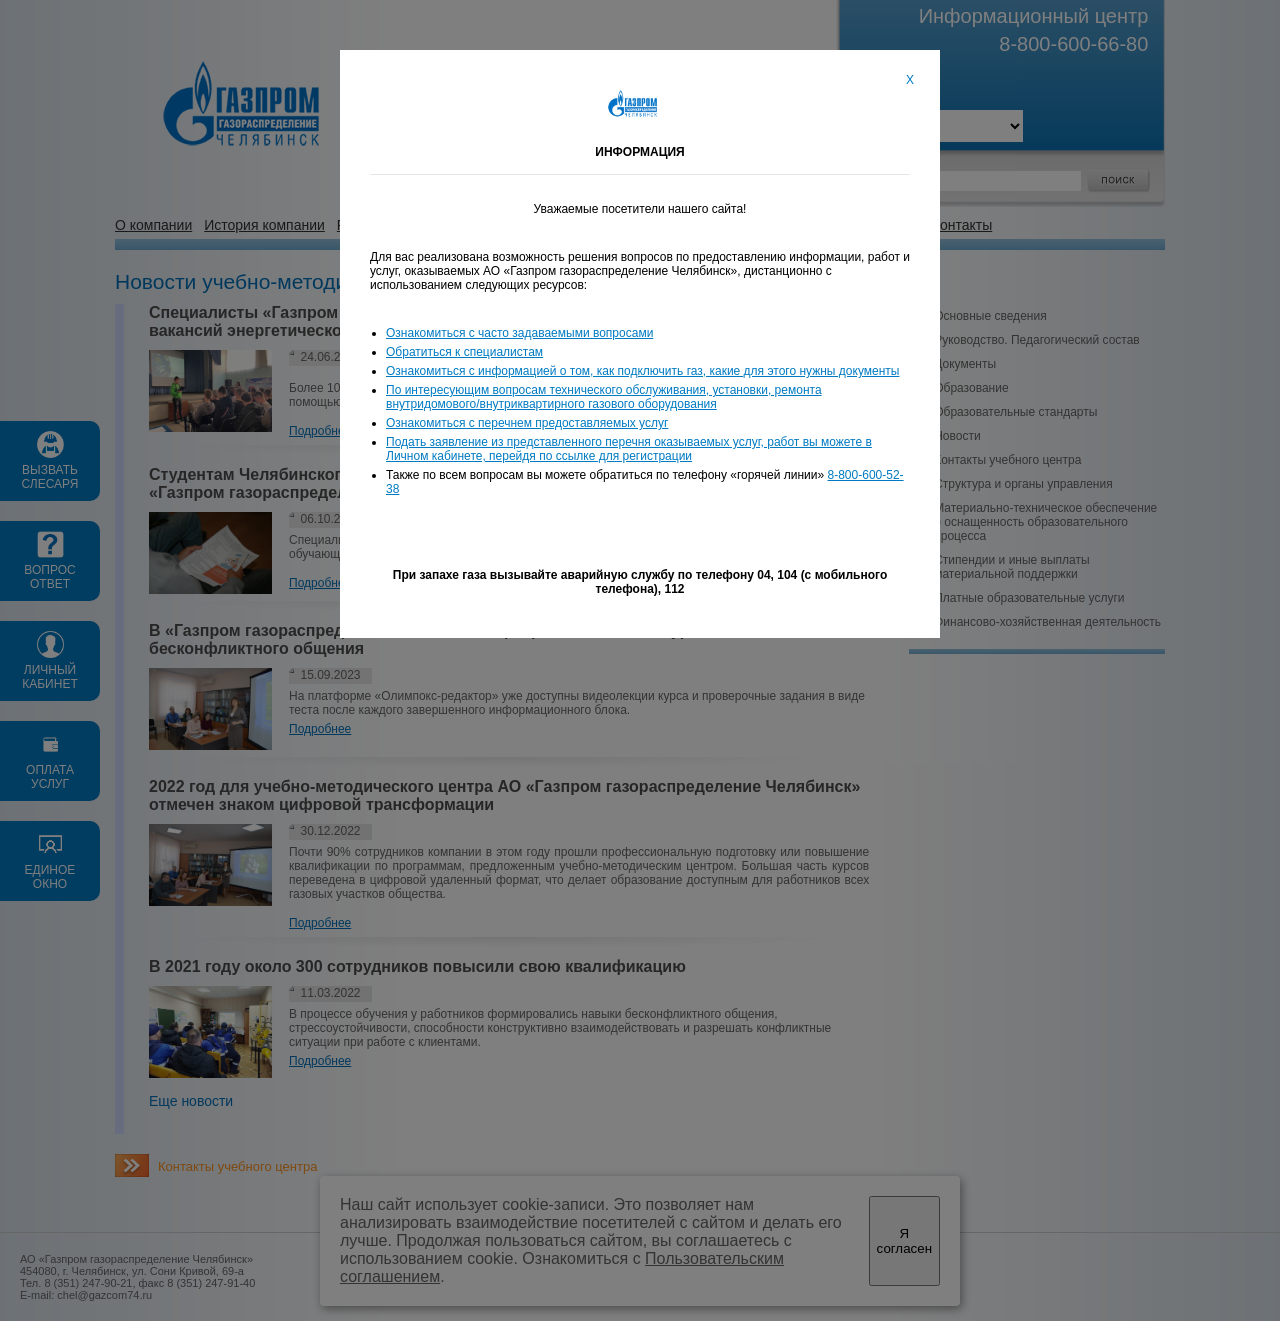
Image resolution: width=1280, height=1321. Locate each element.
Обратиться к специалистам (464, 352)
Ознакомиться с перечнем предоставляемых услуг (527, 423)
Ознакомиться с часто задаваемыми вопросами (519, 333)
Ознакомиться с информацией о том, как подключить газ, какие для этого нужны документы (642, 371)
